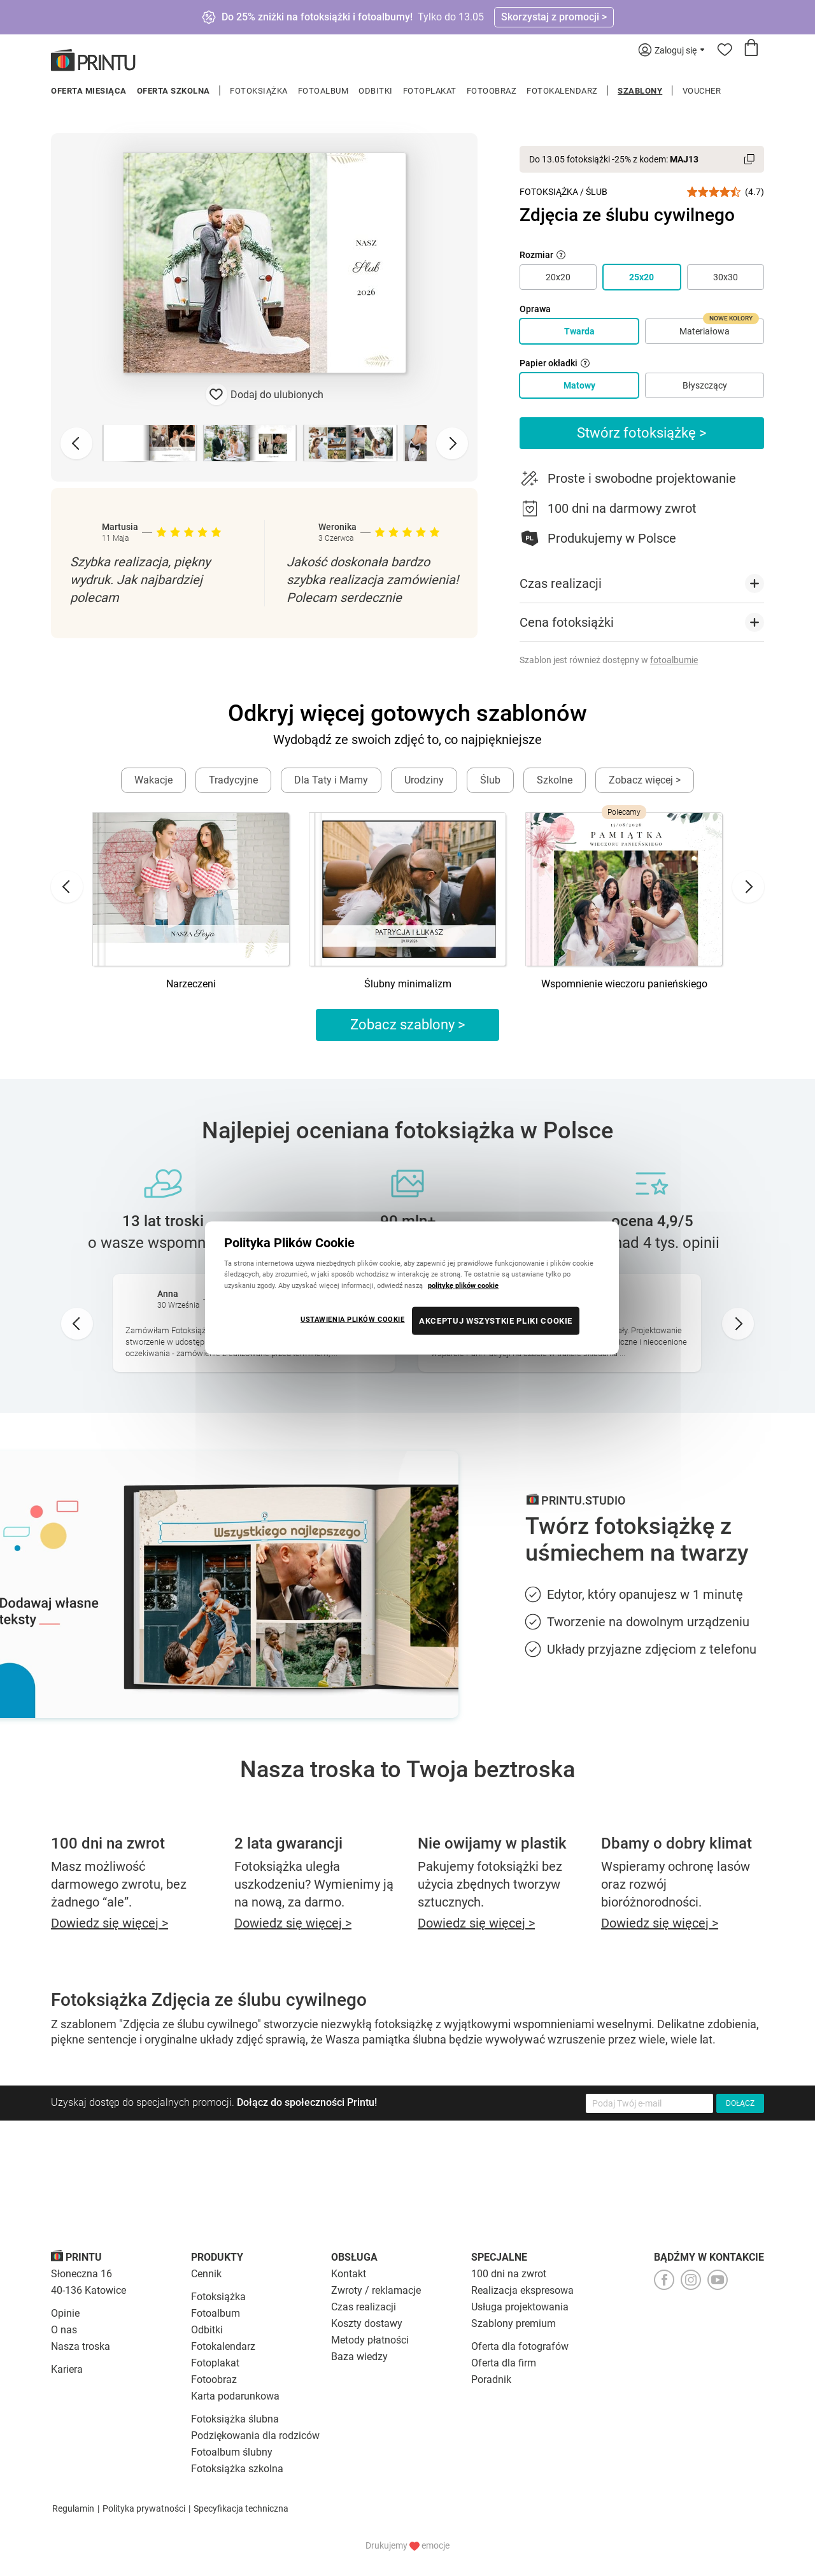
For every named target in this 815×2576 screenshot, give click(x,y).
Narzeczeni (191, 984)
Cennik (206, 2274)
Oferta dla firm (503, 2363)
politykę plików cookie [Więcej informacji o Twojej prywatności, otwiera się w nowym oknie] (463, 1284)
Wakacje (153, 780)
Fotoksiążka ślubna (235, 2419)
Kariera (67, 2369)
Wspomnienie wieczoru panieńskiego (624, 984)
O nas (64, 2330)
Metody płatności (370, 2340)
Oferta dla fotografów (520, 2346)
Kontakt (348, 2274)
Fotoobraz (492, 91)
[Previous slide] (76, 443)
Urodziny (424, 780)
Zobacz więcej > (645, 780)
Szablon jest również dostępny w (609, 660)
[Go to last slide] (67, 887)
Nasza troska (80, 2346)
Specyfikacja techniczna (241, 2508)
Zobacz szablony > (407, 1025)
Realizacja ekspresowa (522, 2290)
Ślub (596, 192)
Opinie (65, 2313)
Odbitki (375, 91)
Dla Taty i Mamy (331, 780)
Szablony (640, 91)
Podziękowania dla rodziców (255, 2435)
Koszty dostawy (366, 2323)
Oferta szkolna (173, 91)
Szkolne (554, 780)
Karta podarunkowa (235, 2396)
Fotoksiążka (259, 91)
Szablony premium (513, 2323)
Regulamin (73, 2508)
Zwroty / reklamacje (376, 2290)
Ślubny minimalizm (407, 984)
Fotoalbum (323, 91)
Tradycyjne (233, 780)
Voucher (702, 91)
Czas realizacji (363, 2307)
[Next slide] (452, 443)
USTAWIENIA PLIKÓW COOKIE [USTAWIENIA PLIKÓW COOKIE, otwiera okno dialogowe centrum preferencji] (353, 1318)
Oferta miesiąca (89, 91)
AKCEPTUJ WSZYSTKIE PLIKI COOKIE (495, 1320)
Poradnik (491, 2379)
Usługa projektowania (520, 2307)
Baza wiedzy (359, 2357)
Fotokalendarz (562, 91)
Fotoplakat (430, 91)
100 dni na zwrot (508, 2274)
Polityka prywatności (144, 2508)
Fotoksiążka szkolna (237, 2469)
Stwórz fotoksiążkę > (642, 433)
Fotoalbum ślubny (232, 2452)
